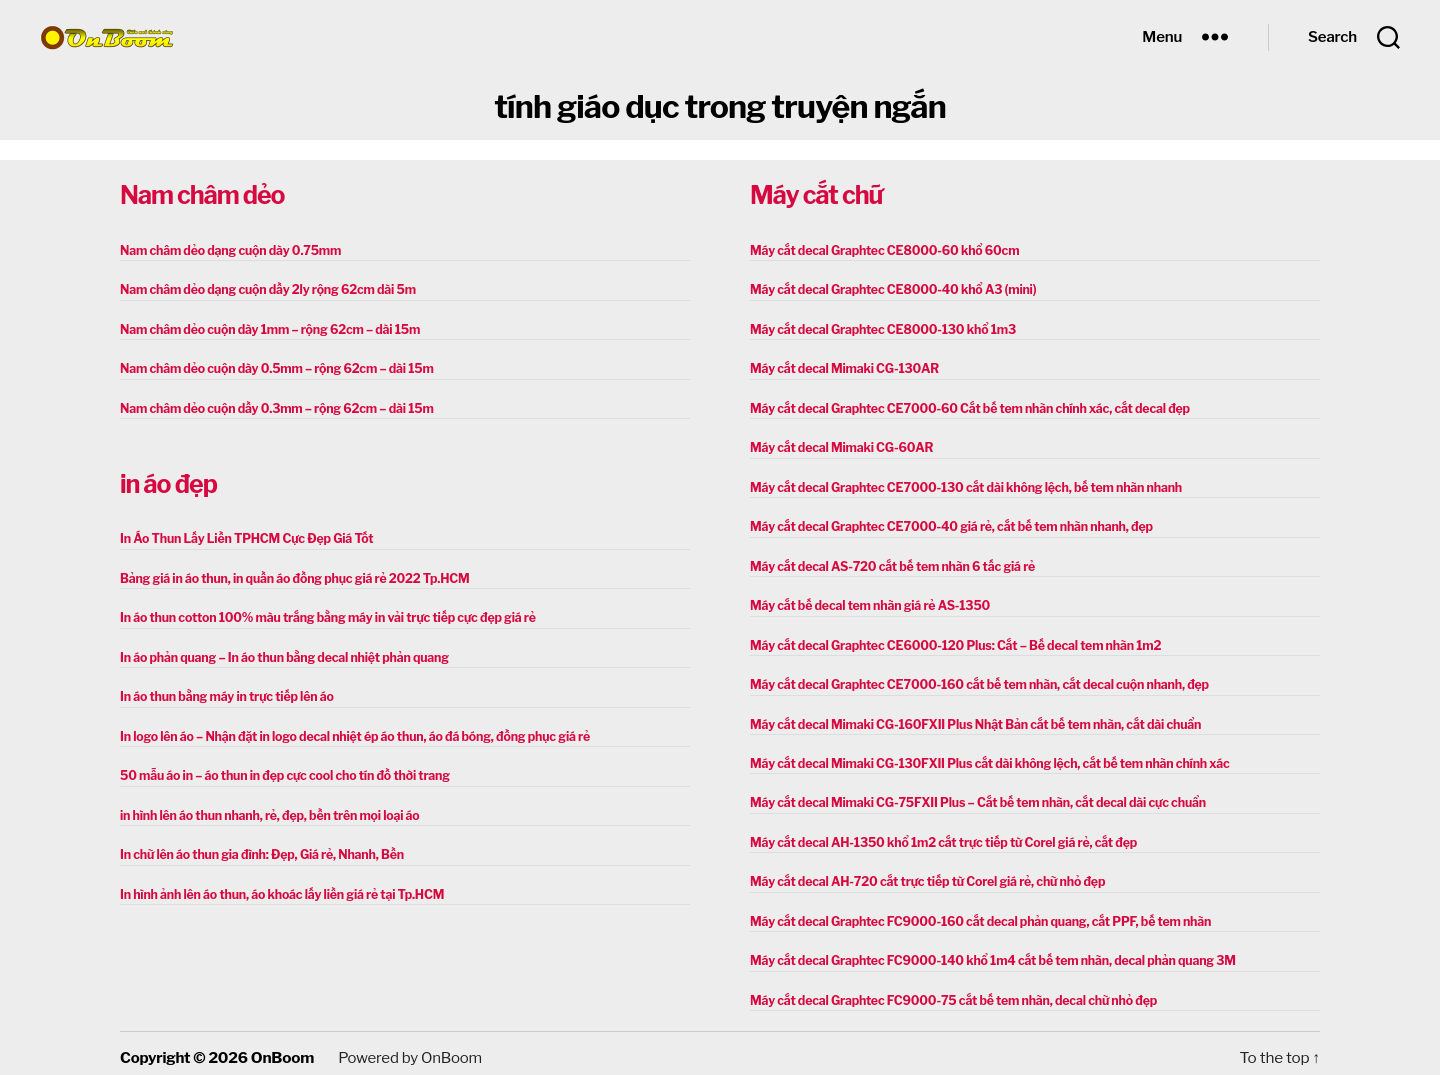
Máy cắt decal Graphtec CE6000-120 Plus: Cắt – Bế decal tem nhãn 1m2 (950, 640)
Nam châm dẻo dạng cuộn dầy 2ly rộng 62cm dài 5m (264, 289)
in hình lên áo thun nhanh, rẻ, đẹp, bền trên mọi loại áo (265, 809)
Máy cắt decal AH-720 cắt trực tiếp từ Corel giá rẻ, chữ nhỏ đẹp (922, 874)
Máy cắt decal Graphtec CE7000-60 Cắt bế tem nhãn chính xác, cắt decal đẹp (964, 406)
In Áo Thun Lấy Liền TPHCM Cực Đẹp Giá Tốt (243, 536)
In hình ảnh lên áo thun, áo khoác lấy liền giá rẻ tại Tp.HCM (277, 887)
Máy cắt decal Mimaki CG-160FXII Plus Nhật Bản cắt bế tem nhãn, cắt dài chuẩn (969, 718)
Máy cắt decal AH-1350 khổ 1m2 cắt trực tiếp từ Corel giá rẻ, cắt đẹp (938, 835)
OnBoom (282, 1049)
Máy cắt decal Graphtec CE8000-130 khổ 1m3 (879, 328)
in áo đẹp (168, 482)
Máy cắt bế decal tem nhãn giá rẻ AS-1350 (866, 601)
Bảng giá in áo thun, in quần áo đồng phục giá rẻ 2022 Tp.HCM (290, 575)
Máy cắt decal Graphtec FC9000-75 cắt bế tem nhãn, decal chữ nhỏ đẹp (948, 991)
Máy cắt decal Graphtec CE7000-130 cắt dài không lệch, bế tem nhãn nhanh (960, 484)
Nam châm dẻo (202, 195)
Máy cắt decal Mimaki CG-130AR (842, 367)
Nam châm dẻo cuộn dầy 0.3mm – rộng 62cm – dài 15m (272, 406)
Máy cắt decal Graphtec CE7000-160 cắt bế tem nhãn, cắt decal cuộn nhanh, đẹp (973, 679)
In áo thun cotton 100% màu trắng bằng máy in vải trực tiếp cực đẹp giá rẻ (322, 614)
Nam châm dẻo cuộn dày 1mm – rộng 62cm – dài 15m (266, 328)
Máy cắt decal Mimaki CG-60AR (839, 445)
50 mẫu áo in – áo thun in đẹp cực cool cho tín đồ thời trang (280, 770)
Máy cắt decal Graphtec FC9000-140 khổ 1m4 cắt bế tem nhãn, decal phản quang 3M (986, 952)
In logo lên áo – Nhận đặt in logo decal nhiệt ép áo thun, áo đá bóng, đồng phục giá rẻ (348, 731)
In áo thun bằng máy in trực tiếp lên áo (224, 692)
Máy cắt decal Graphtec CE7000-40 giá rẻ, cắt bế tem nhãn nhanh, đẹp (946, 523)
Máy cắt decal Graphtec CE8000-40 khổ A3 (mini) (889, 289)
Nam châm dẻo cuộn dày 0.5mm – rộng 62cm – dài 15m (272, 367)
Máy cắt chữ (816, 195)
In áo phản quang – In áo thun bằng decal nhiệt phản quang (280, 653)
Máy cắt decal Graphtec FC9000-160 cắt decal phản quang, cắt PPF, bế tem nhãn (974, 913)
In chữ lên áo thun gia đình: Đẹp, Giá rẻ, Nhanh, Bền (258, 848)
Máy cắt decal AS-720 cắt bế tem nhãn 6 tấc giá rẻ (888, 562)
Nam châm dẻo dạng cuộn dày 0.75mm (227, 250)
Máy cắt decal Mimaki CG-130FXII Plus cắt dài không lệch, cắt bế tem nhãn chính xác (983, 757)
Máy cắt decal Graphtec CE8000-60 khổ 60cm (881, 250)
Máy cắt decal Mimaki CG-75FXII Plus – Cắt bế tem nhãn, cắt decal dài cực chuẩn (971, 796)
